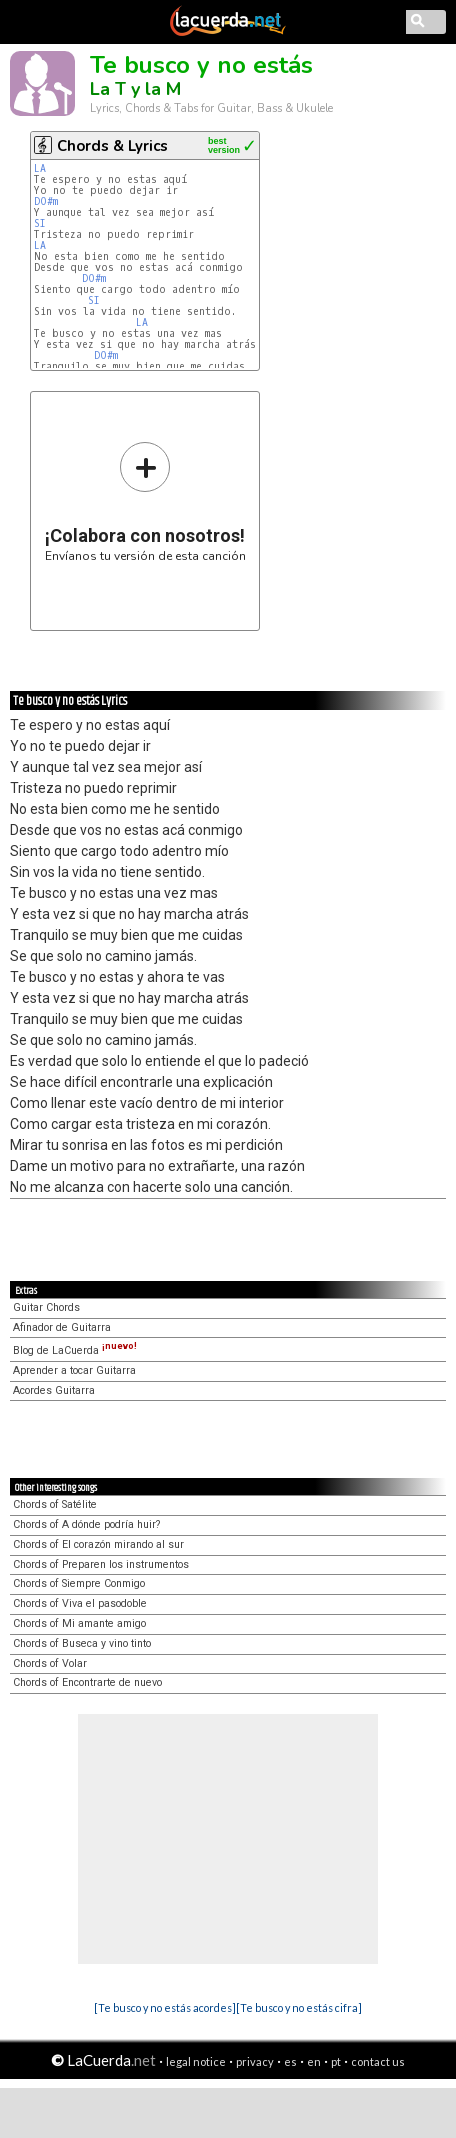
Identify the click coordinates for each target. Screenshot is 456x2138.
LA (40, 168)
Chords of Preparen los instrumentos (101, 1564)
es (290, 2061)
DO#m (46, 201)
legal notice (196, 2061)
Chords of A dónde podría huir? (86, 1524)
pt (336, 2061)
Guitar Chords (46, 1307)
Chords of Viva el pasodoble (80, 1603)
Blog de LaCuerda (75, 1350)
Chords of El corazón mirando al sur (98, 1544)
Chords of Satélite (55, 1504)
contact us (378, 2061)
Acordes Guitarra (54, 1390)
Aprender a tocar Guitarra (74, 1370)
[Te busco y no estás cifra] (299, 2007)
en (314, 2061)
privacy (255, 2061)
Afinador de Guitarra (62, 1327)
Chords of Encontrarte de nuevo (87, 1682)
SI (40, 223)
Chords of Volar (50, 1663)
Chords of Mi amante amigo (79, 1623)
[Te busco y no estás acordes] (165, 2007)
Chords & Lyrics (112, 146)
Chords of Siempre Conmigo (79, 1583)
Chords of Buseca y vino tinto (82, 1643)
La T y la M (135, 89)
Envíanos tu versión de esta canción (145, 501)
